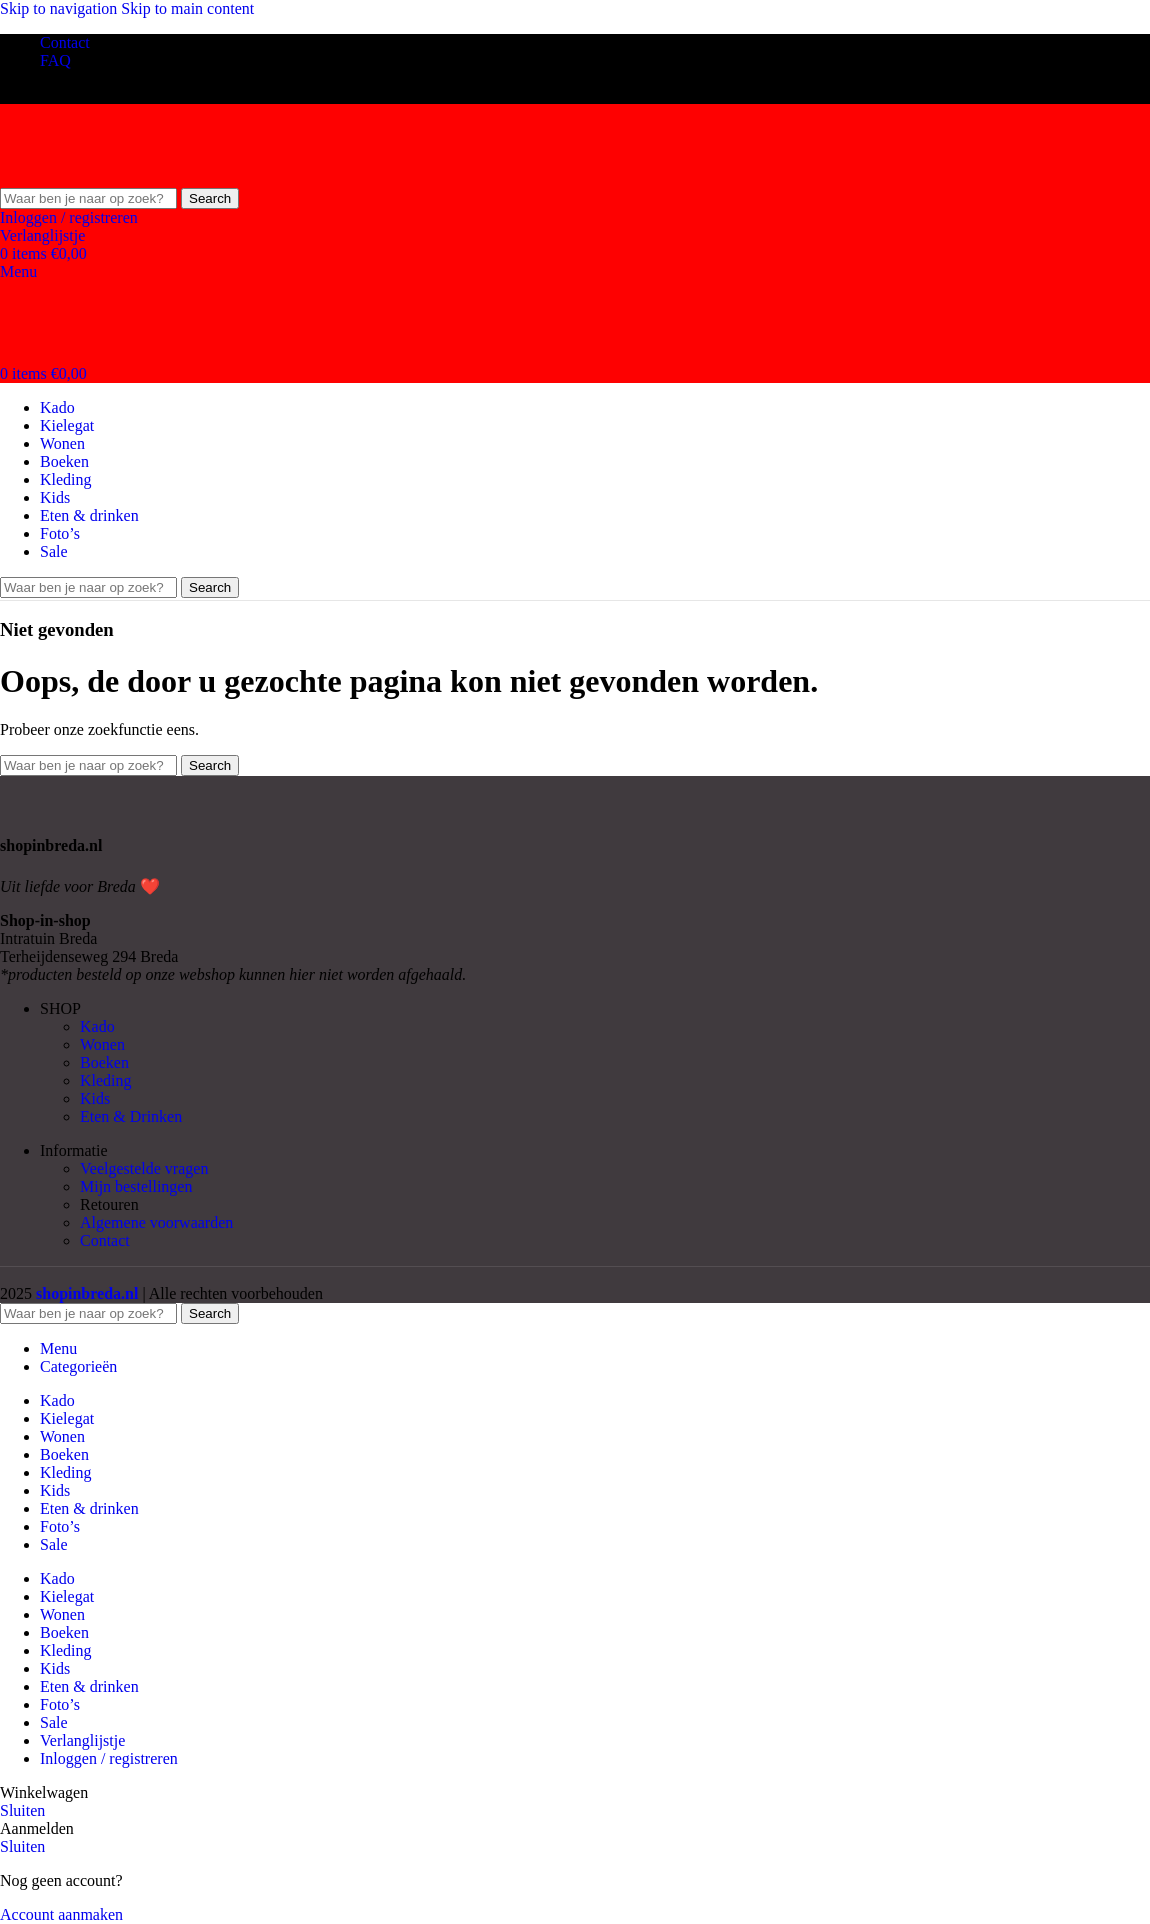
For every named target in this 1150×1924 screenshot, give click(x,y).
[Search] (88, 198)
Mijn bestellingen (136, 1186)
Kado (97, 1026)
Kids (95, 1098)
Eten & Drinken (131, 1116)
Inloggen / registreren (109, 1758)
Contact (105, 1240)
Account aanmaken (61, 1914)
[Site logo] (125, 178)
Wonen (102, 1044)
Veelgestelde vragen (144, 1168)
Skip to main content (187, 8)
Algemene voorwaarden (156, 1222)
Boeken (104, 1062)
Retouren (109, 1204)
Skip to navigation (60, 8)
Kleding (106, 1080)
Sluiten (22, 1810)
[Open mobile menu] (18, 271)
